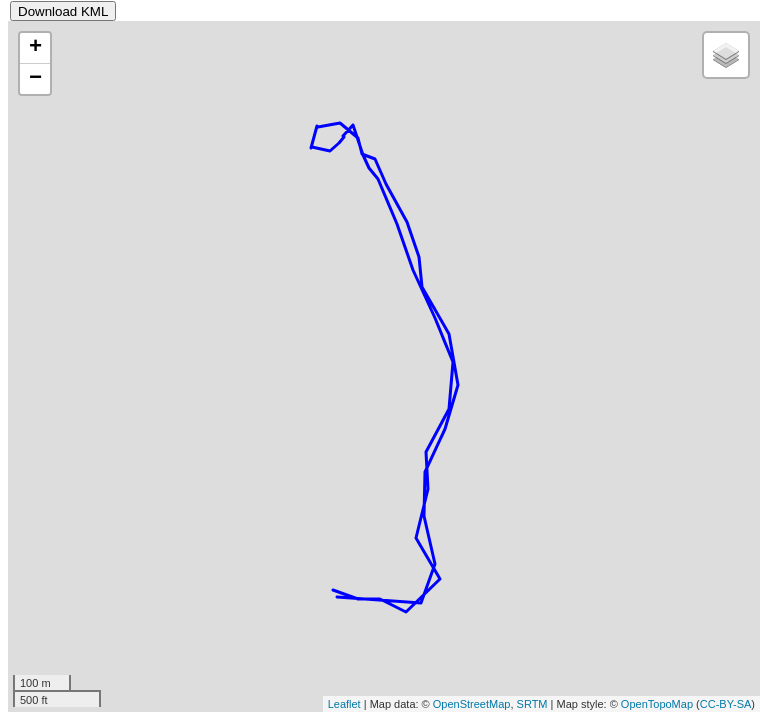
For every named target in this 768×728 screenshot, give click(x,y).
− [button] (35, 79)
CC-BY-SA (726, 704)
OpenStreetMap (472, 704)
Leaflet (344, 704)
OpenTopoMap (657, 704)
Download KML (63, 11)
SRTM (532, 704)
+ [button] (35, 48)
